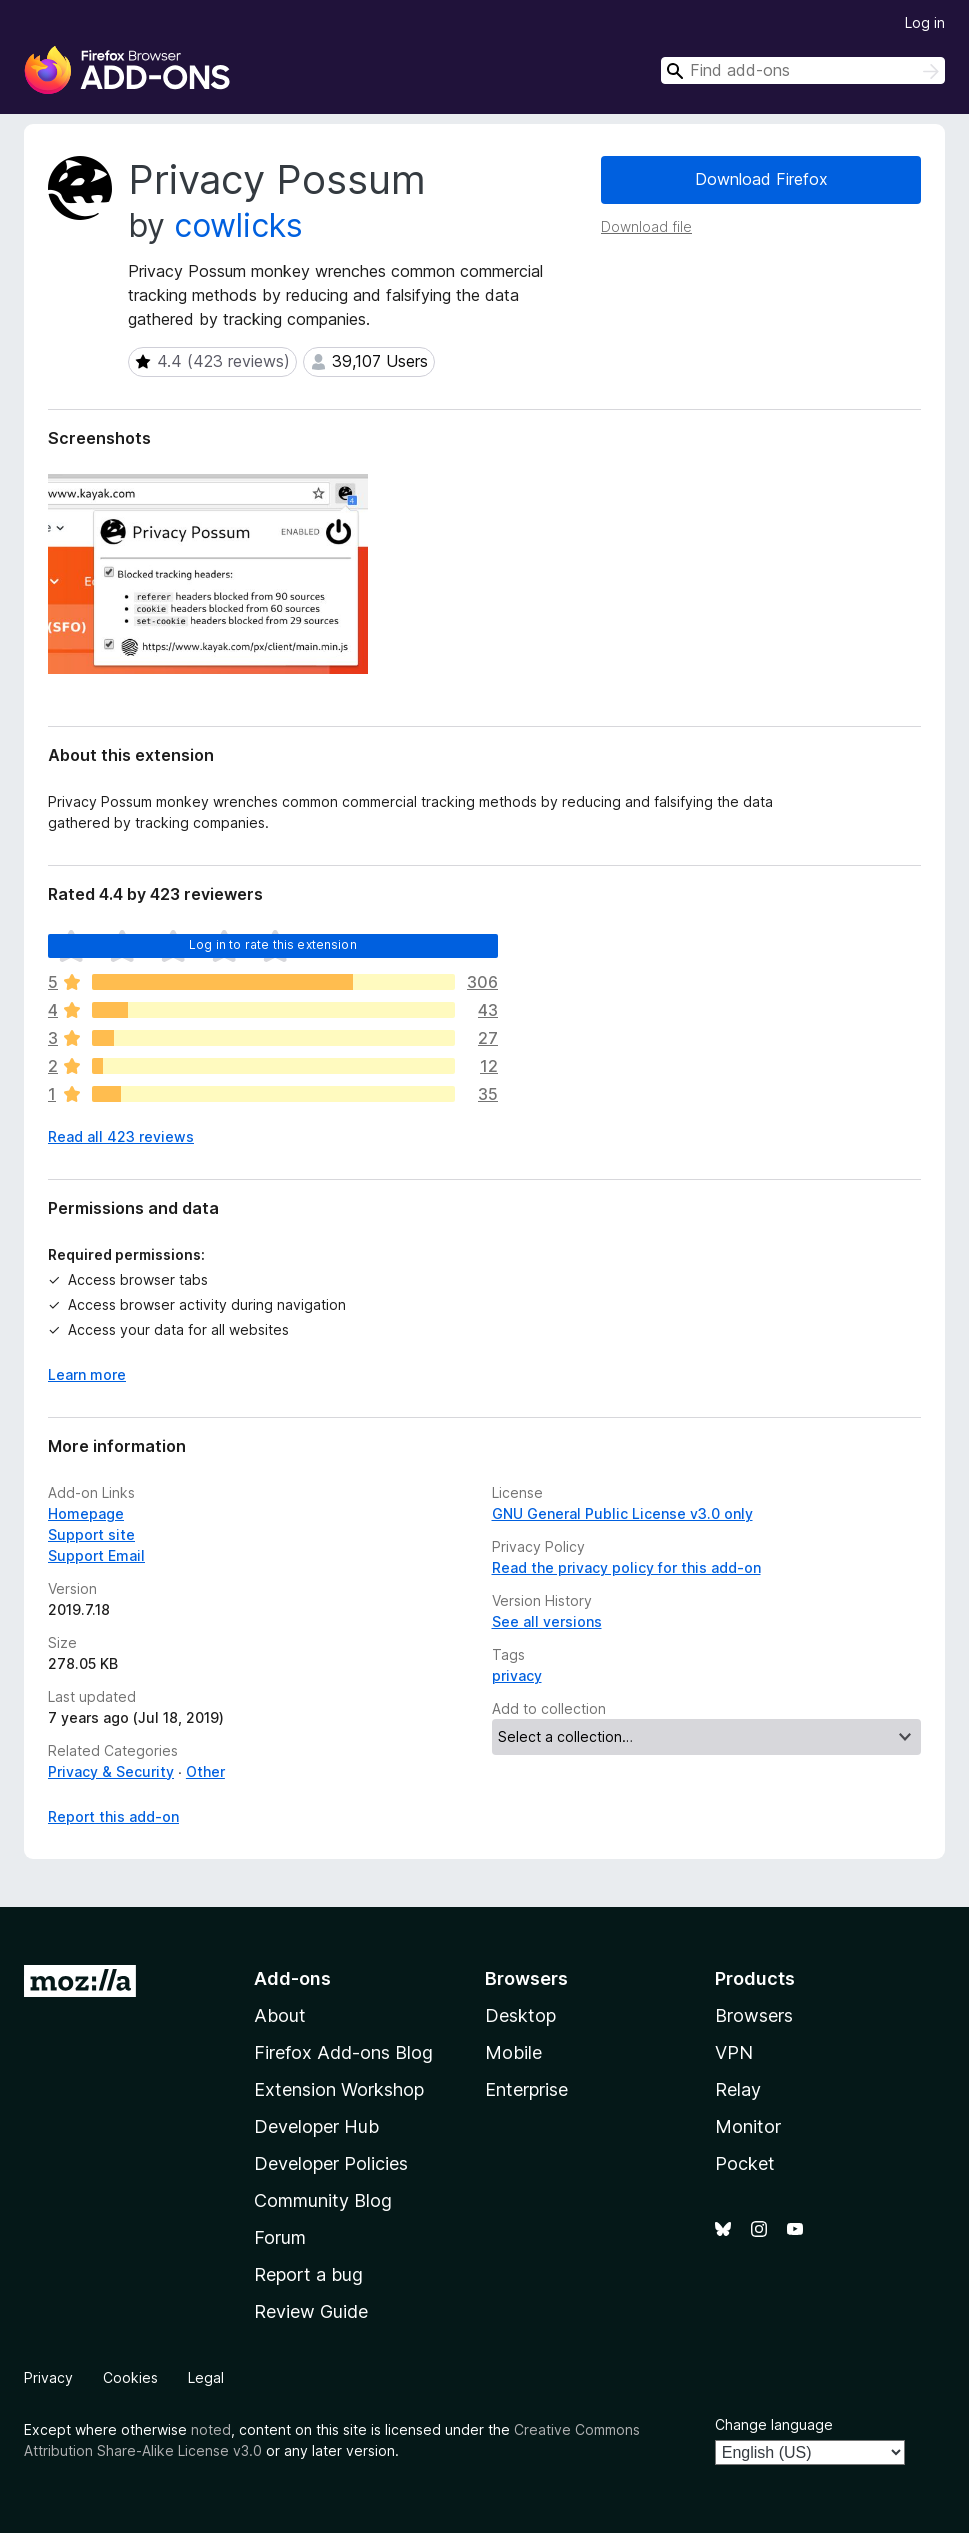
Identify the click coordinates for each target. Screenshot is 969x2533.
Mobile (513, 2052)
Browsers (754, 2015)
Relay (738, 2089)
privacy (517, 1675)
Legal (206, 2377)
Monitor (748, 2126)
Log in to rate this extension (273, 944)
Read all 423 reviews (121, 1136)
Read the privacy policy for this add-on (626, 1567)
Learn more (87, 1374)
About (280, 2015)
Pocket (745, 2163)
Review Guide (311, 2311)
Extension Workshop (339, 2089)
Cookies (130, 2377)
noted (211, 2429)
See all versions (547, 1621)
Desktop (520, 2015)
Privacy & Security (111, 1771)
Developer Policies (331, 2163)
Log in (925, 22)
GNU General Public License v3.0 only (622, 1513)
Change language (774, 2424)
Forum (280, 2237)
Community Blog (323, 2200)
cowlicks (238, 225)
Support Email (96, 1555)
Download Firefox (761, 179)
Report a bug (308, 2274)
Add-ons (292, 1978)
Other (205, 1771)
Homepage (86, 1513)
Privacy (48, 2377)
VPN (734, 2052)
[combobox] (803, 70)
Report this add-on (113, 1816)
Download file (646, 226)
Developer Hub (316, 2126)
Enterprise (526, 2089)
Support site (91, 1534)
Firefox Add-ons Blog (343, 2052)
